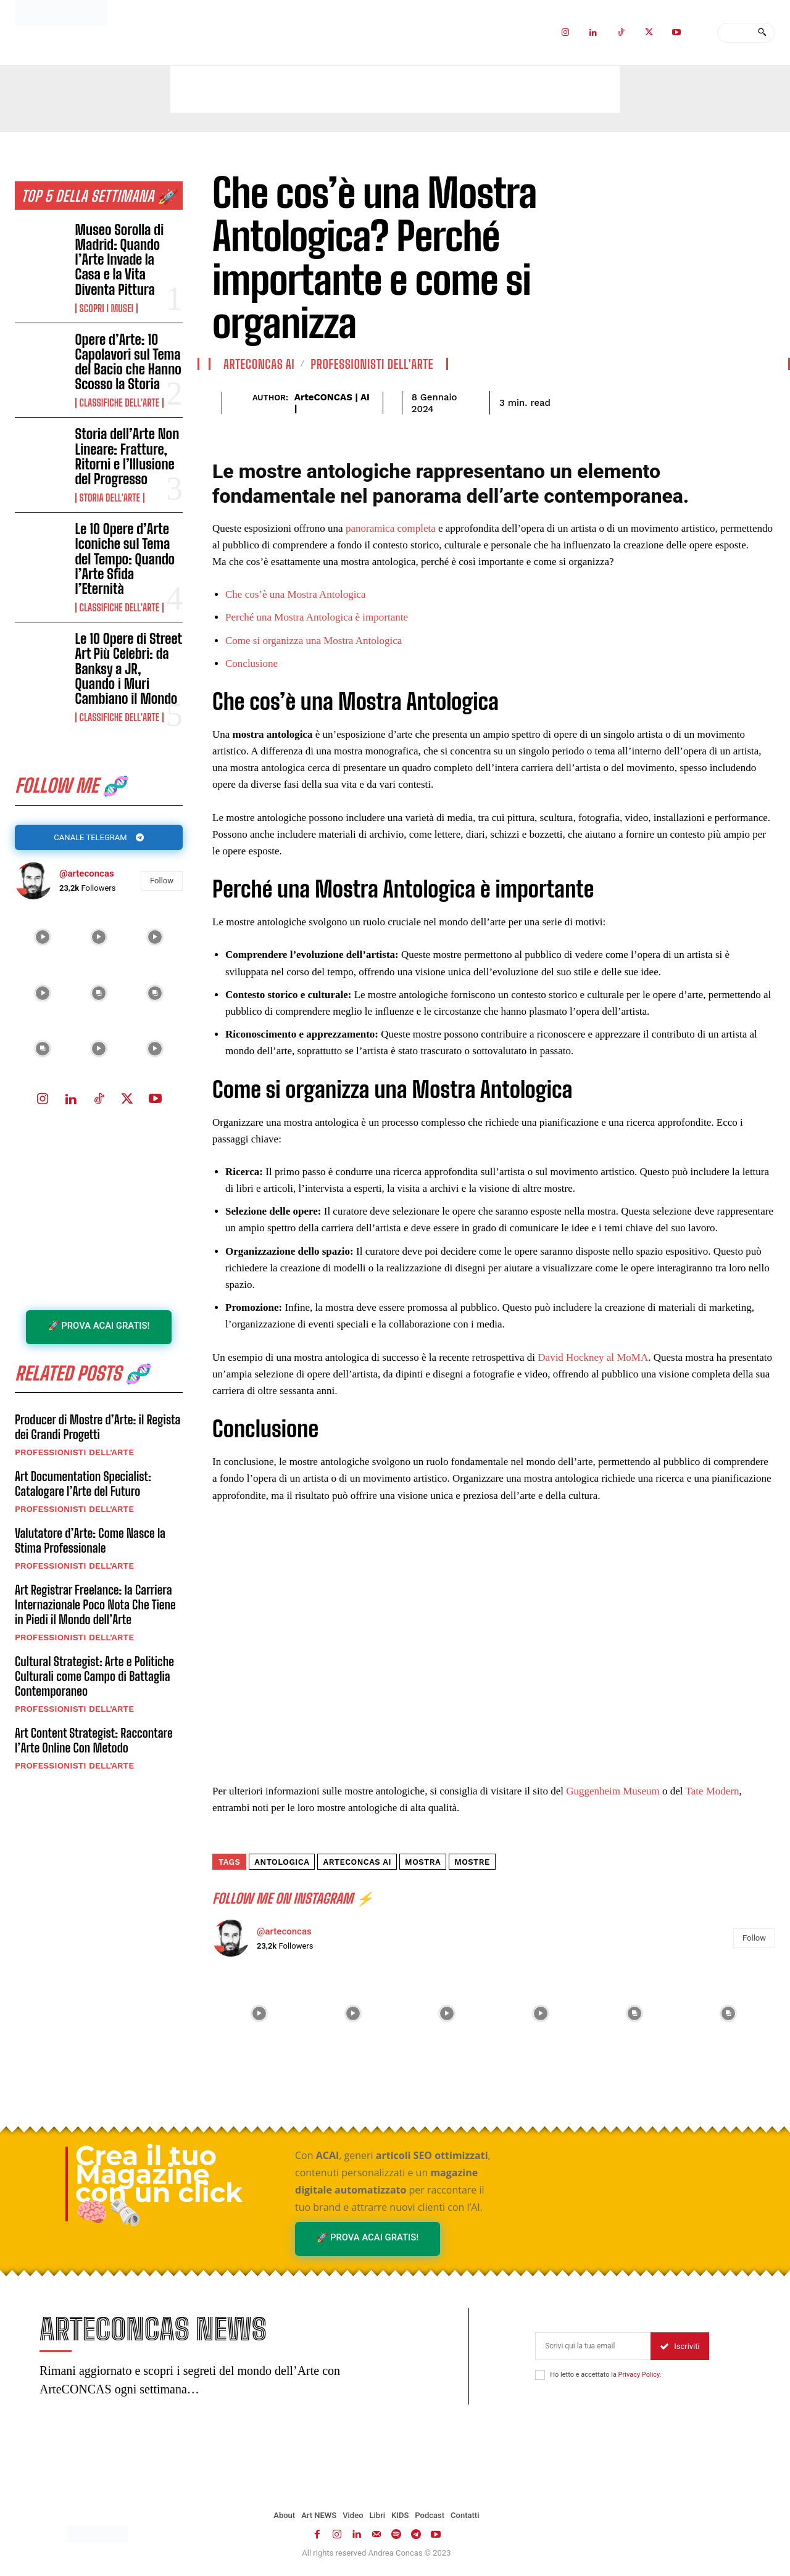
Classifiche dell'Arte (119, 403)
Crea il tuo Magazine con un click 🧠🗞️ (159, 2184)
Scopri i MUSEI (107, 308)
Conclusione (251, 663)
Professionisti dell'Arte (74, 1455)
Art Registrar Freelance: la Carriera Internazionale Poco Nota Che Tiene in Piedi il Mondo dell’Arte (95, 1607)
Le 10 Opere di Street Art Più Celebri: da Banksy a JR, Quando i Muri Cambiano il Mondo (129, 668)
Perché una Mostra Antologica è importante (316, 617)
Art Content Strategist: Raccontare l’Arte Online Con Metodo (94, 1743)
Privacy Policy (639, 2376)
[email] (593, 2347)
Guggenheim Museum (613, 1791)
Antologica (281, 1862)
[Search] (762, 33)
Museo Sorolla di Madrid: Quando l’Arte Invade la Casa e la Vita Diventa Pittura (119, 259)
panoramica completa (391, 528)
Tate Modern (712, 1791)
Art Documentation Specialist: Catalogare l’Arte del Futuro (83, 1486)
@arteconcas (86, 874)
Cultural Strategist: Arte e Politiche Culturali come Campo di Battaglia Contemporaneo (94, 1679)
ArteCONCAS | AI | (332, 403)
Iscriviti (680, 2347)
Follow (161, 881)
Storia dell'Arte (110, 498)
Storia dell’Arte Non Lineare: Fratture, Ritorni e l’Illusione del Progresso (127, 456)
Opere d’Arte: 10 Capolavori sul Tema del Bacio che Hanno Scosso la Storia (128, 362)
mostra (423, 1862)
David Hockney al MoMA (593, 1357)
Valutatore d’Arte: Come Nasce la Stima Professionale (90, 1543)
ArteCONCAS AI (258, 364)
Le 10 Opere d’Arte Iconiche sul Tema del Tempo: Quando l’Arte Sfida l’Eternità (125, 559)
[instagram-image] (43, 938)
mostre (472, 1862)
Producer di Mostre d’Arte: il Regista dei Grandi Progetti (98, 1430)
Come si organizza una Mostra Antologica (313, 640)
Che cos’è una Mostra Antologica (295, 594)
